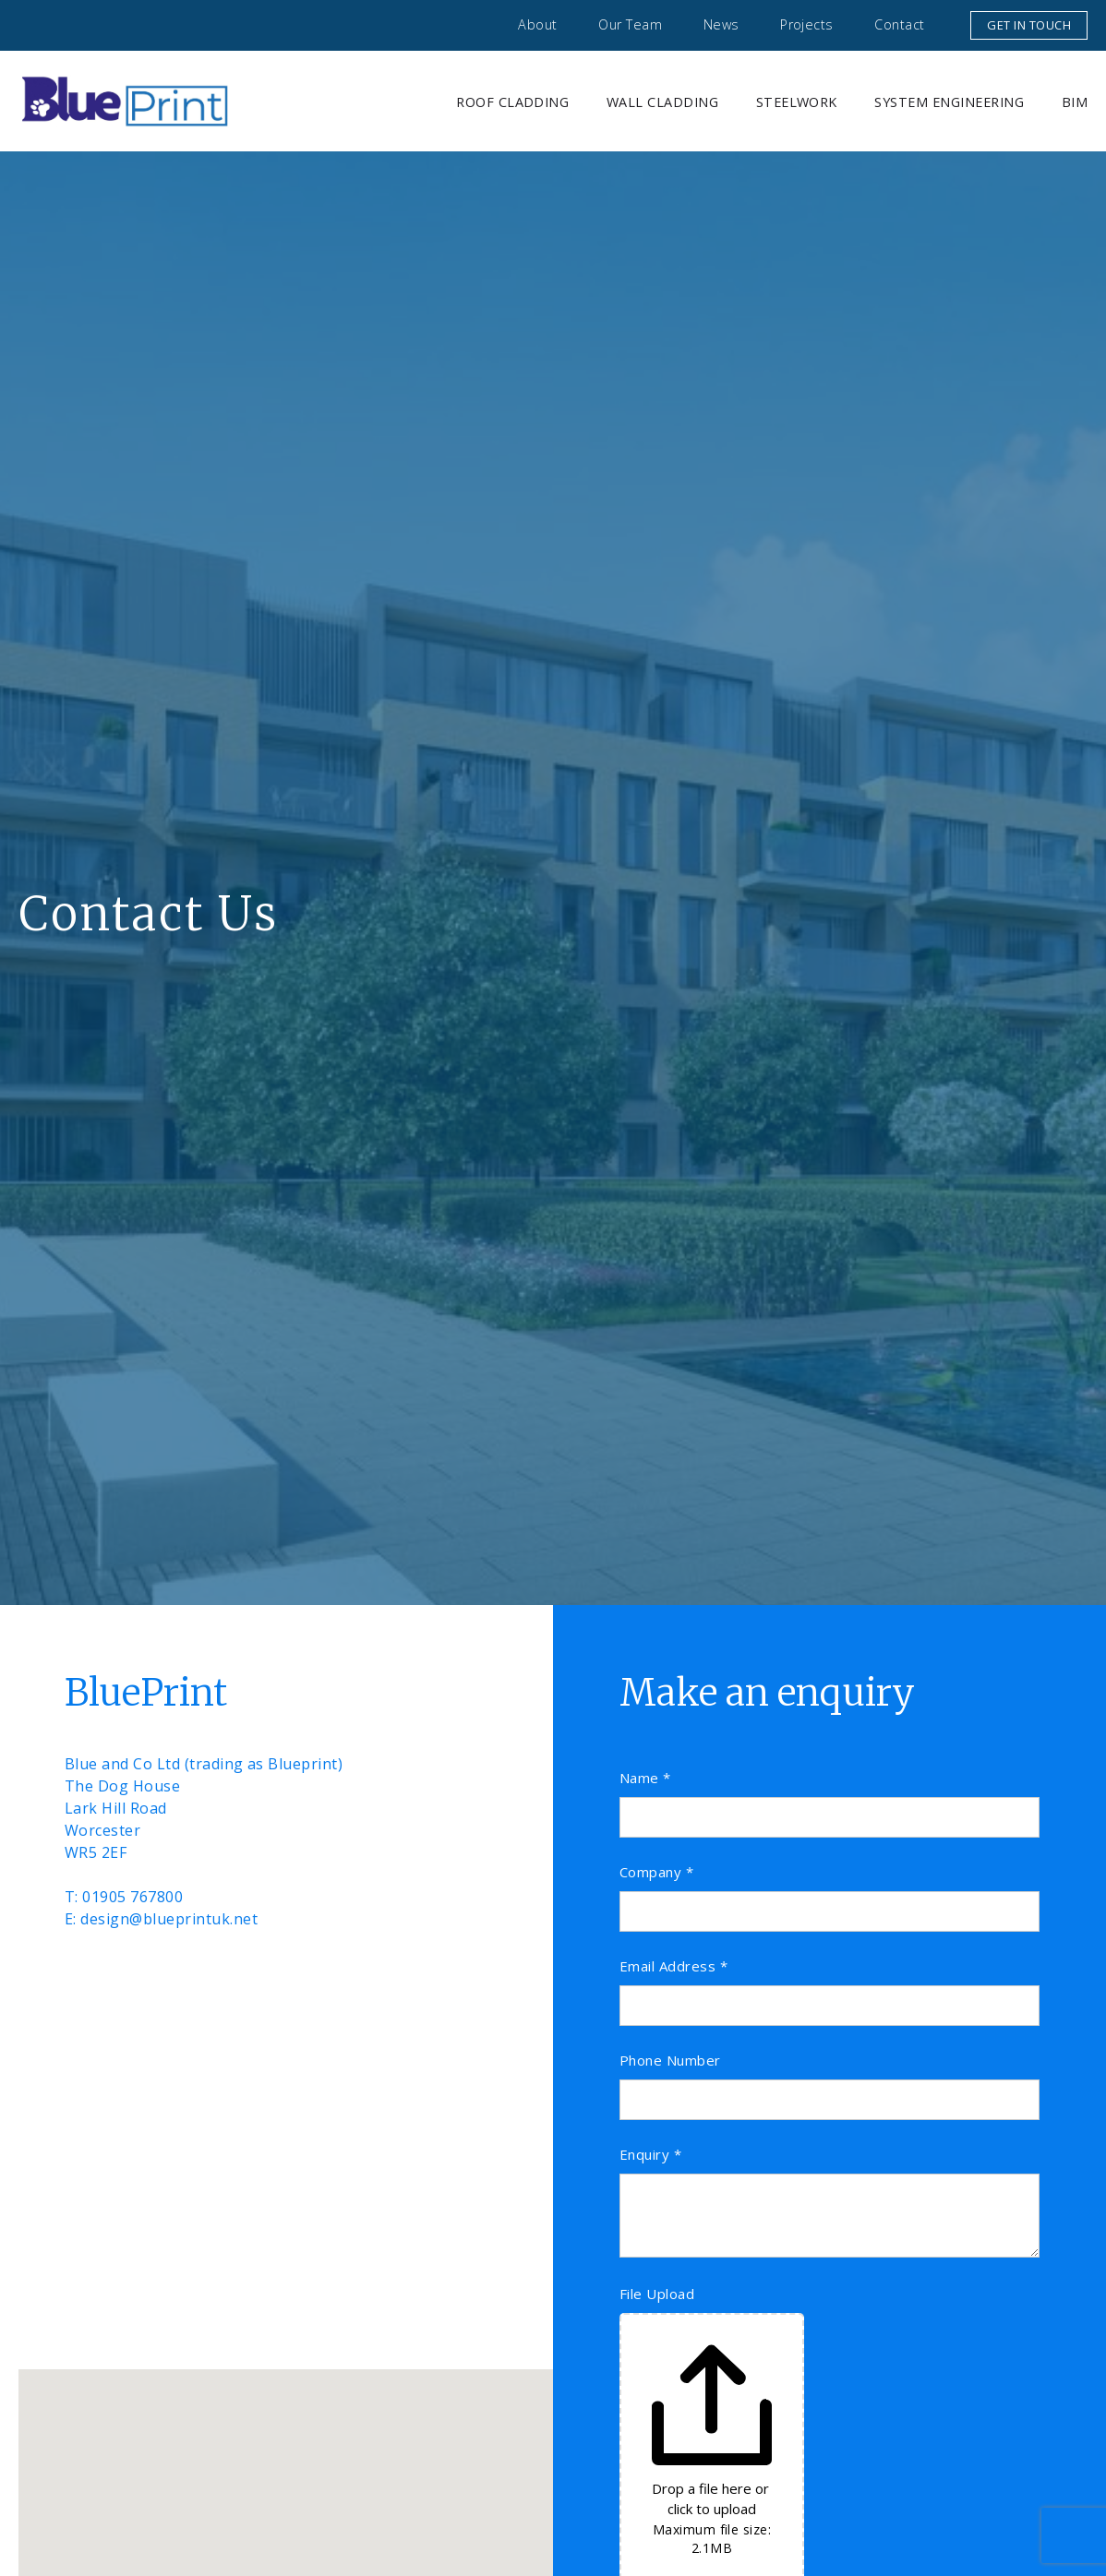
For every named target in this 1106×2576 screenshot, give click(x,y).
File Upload (656, 2294)
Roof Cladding (512, 102)
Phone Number (670, 2060)
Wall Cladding (662, 102)
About (537, 24)
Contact (899, 24)
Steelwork (796, 102)
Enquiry (650, 2155)
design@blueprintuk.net (169, 1919)
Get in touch (1029, 25)
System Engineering (949, 102)
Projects (807, 24)
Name (645, 1778)
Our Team (630, 24)
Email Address (673, 1966)
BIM (1075, 102)
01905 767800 (132, 1897)
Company (656, 1872)
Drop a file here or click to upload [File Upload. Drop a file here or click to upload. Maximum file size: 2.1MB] (712, 2498)
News (721, 24)
